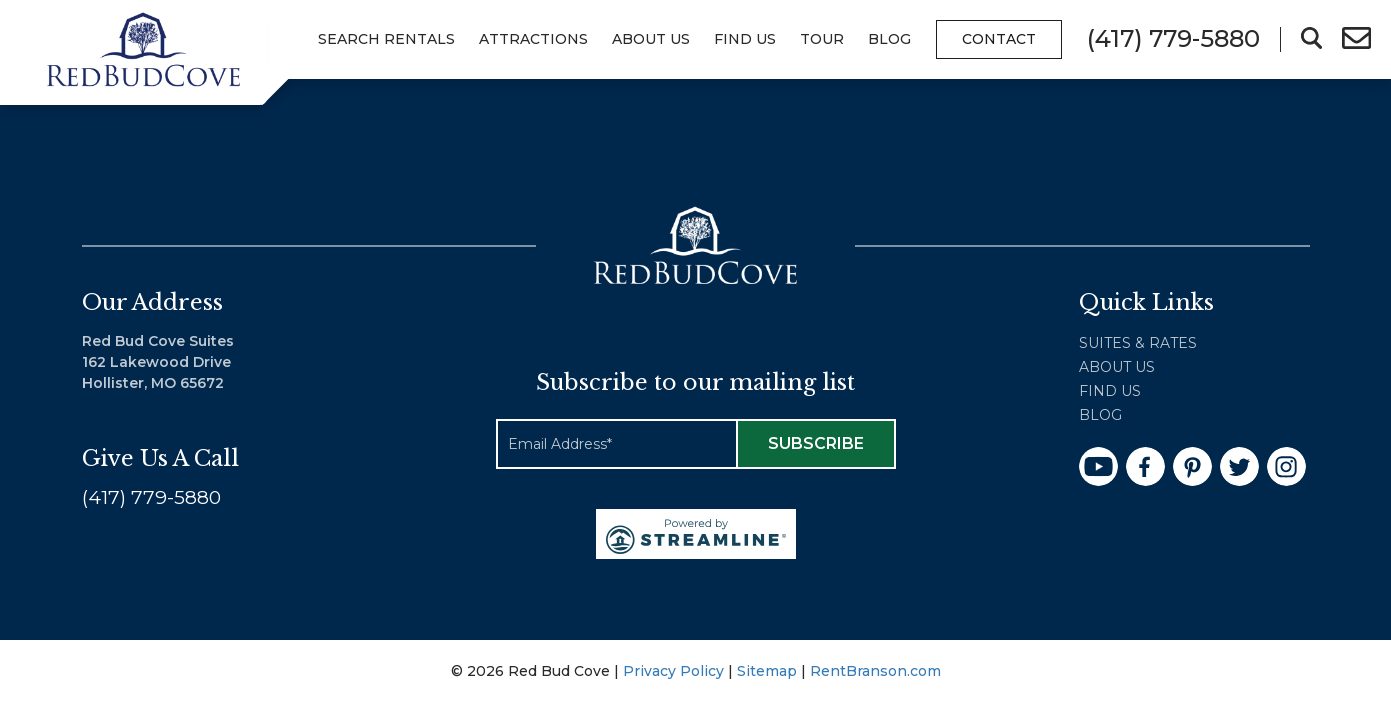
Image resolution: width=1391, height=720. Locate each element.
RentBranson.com (875, 674)
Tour (822, 39)
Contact (999, 39)
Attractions (533, 39)
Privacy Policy (673, 674)
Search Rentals (386, 39)
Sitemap (767, 674)
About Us (651, 39)
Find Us (745, 39)
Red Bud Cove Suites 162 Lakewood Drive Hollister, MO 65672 (158, 365)
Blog (889, 39)
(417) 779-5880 (151, 500)
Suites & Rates (1138, 346)
